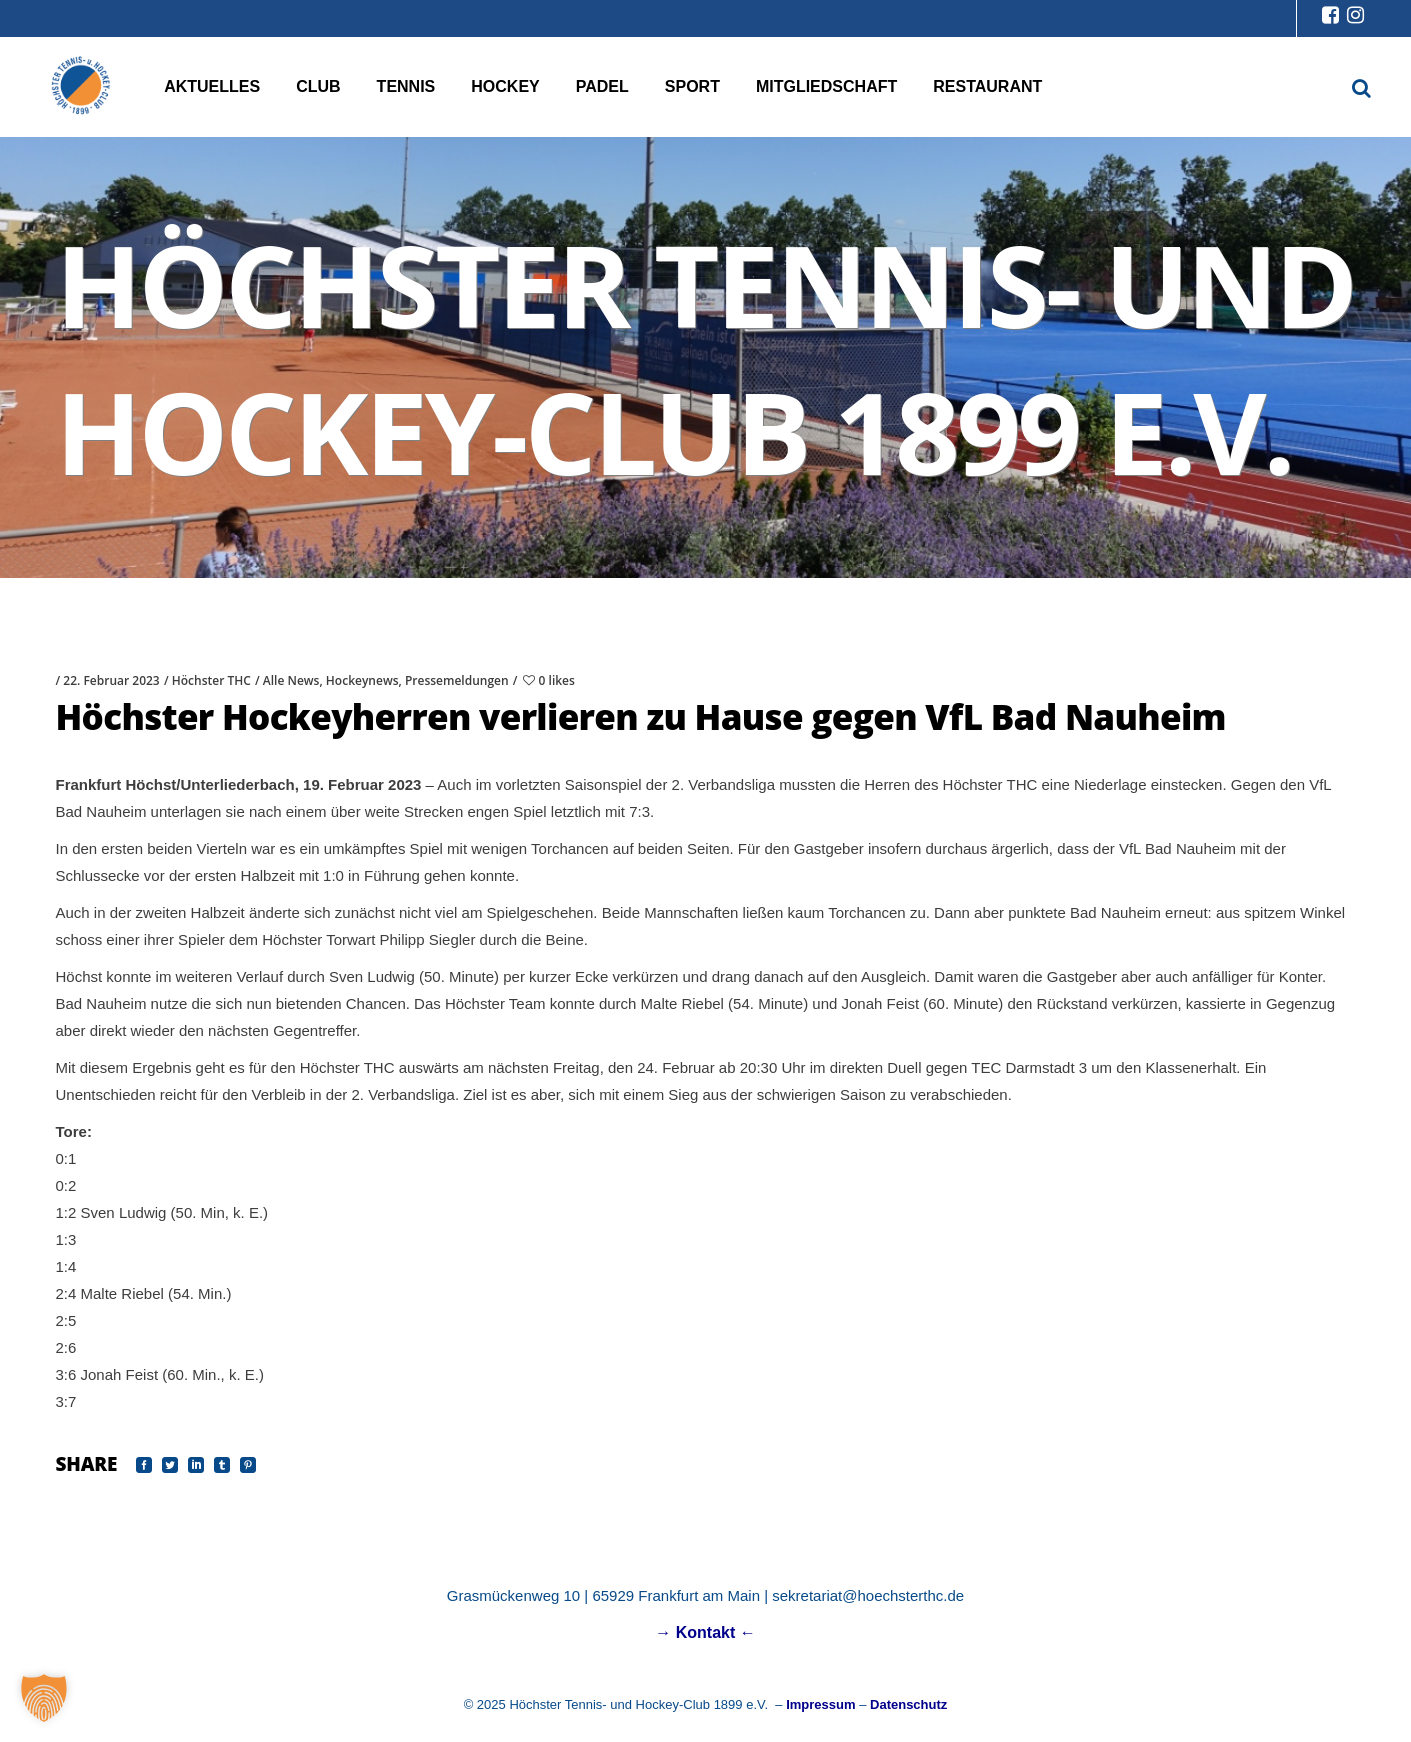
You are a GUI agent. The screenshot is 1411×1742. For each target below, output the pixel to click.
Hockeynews (362, 680)
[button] (44, 1698)
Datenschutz (908, 1704)
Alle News (291, 680)
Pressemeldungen (457, 680)
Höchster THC (211, 680)
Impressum (820, 1704)
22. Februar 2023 (111, 680)
